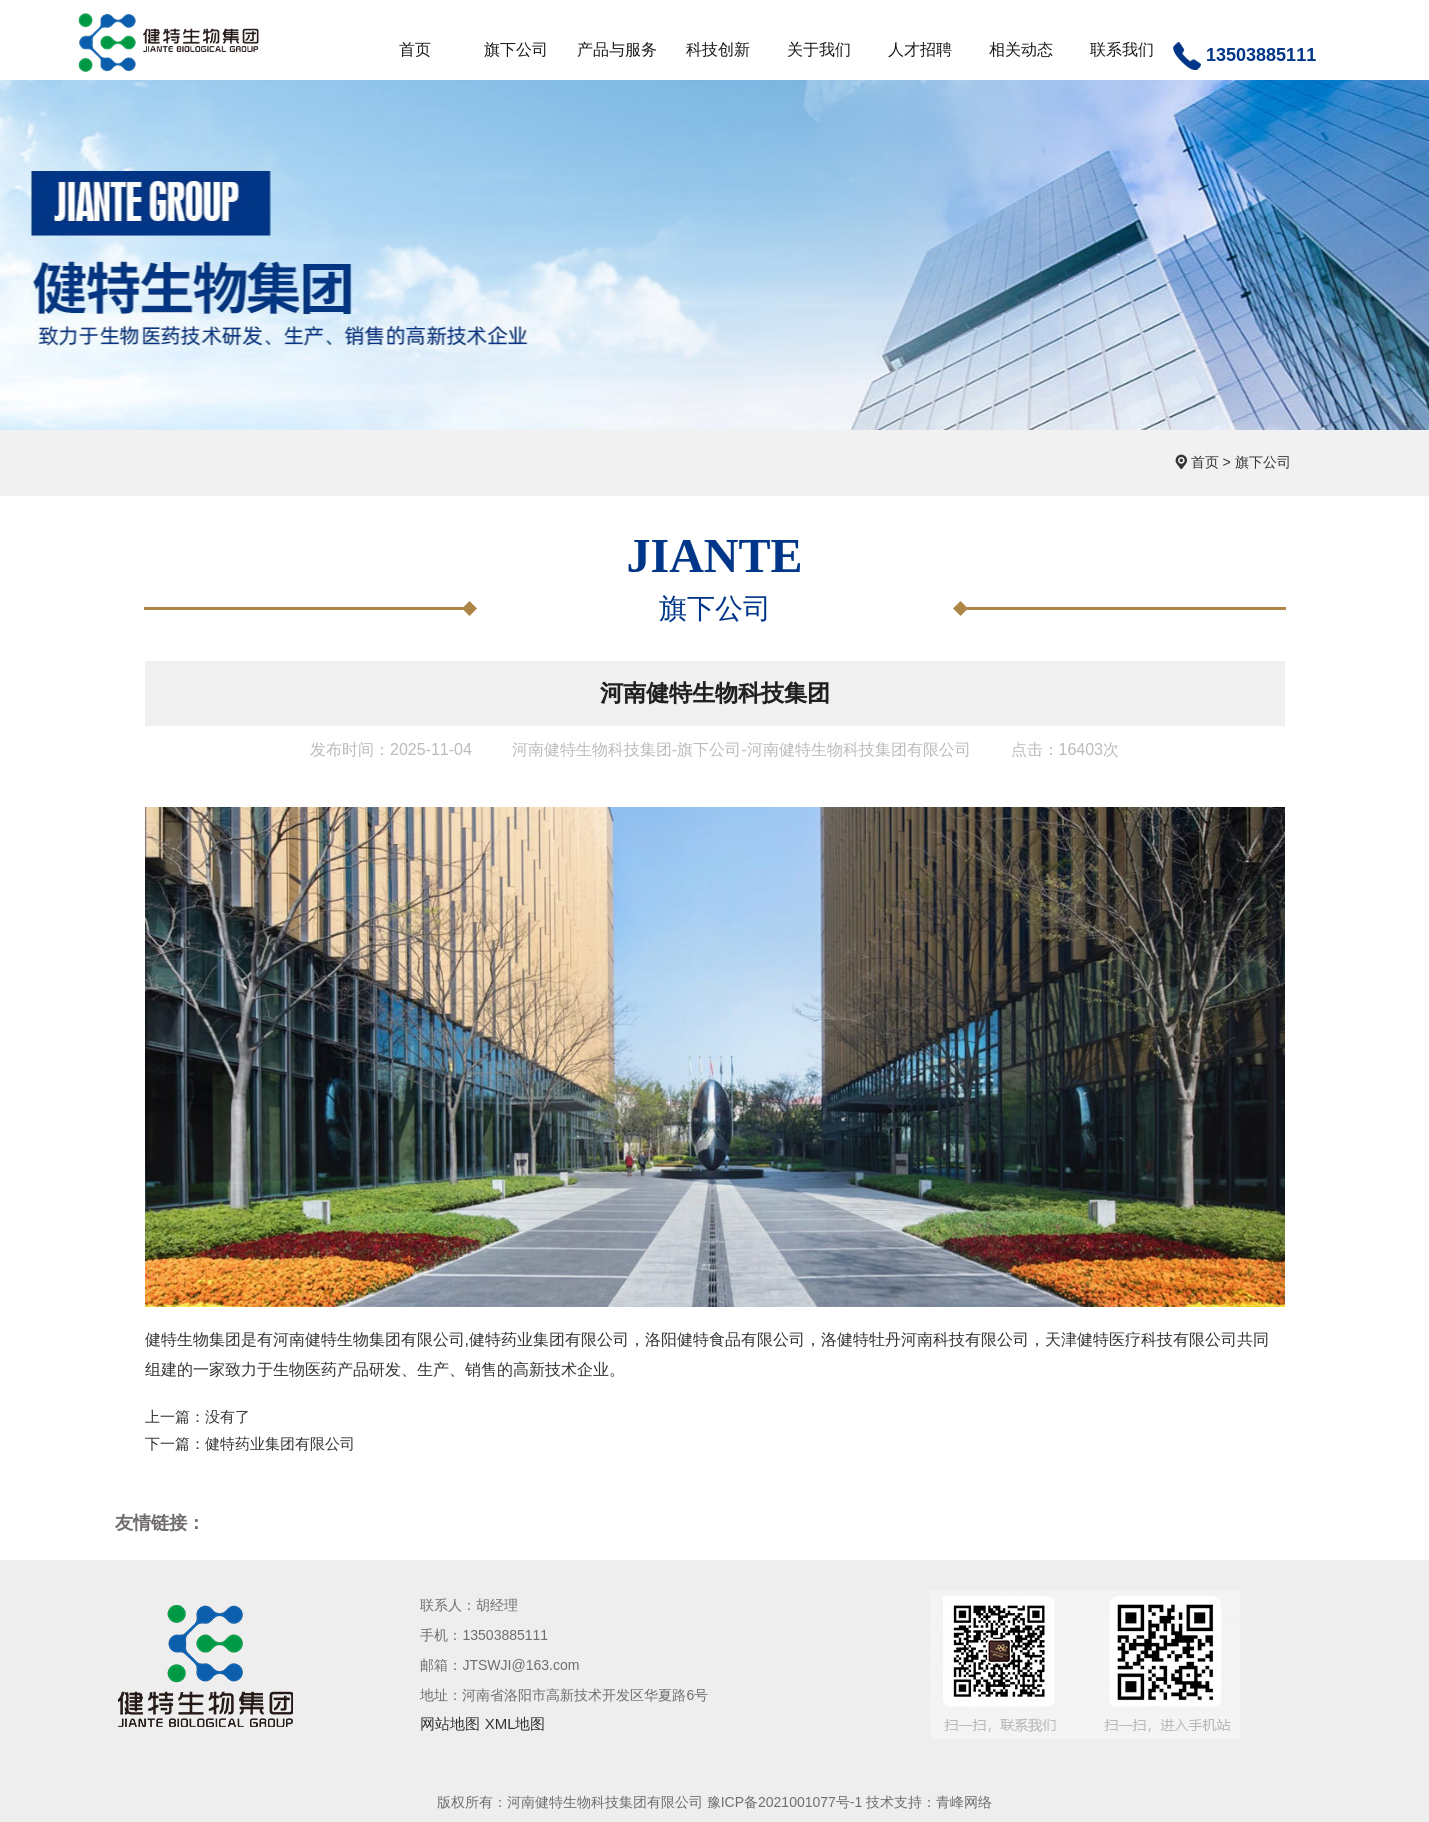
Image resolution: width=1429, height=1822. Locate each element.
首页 (1205, 462)
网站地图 (450, 1723)
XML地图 (515, 1723)
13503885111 (1244, 56)
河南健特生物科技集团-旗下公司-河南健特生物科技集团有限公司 (741, 749)
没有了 (227, 1416)
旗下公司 (1263, 462)
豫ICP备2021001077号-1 (785, 1802)
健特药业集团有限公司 (280, 1443)
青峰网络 (964, 1802)
